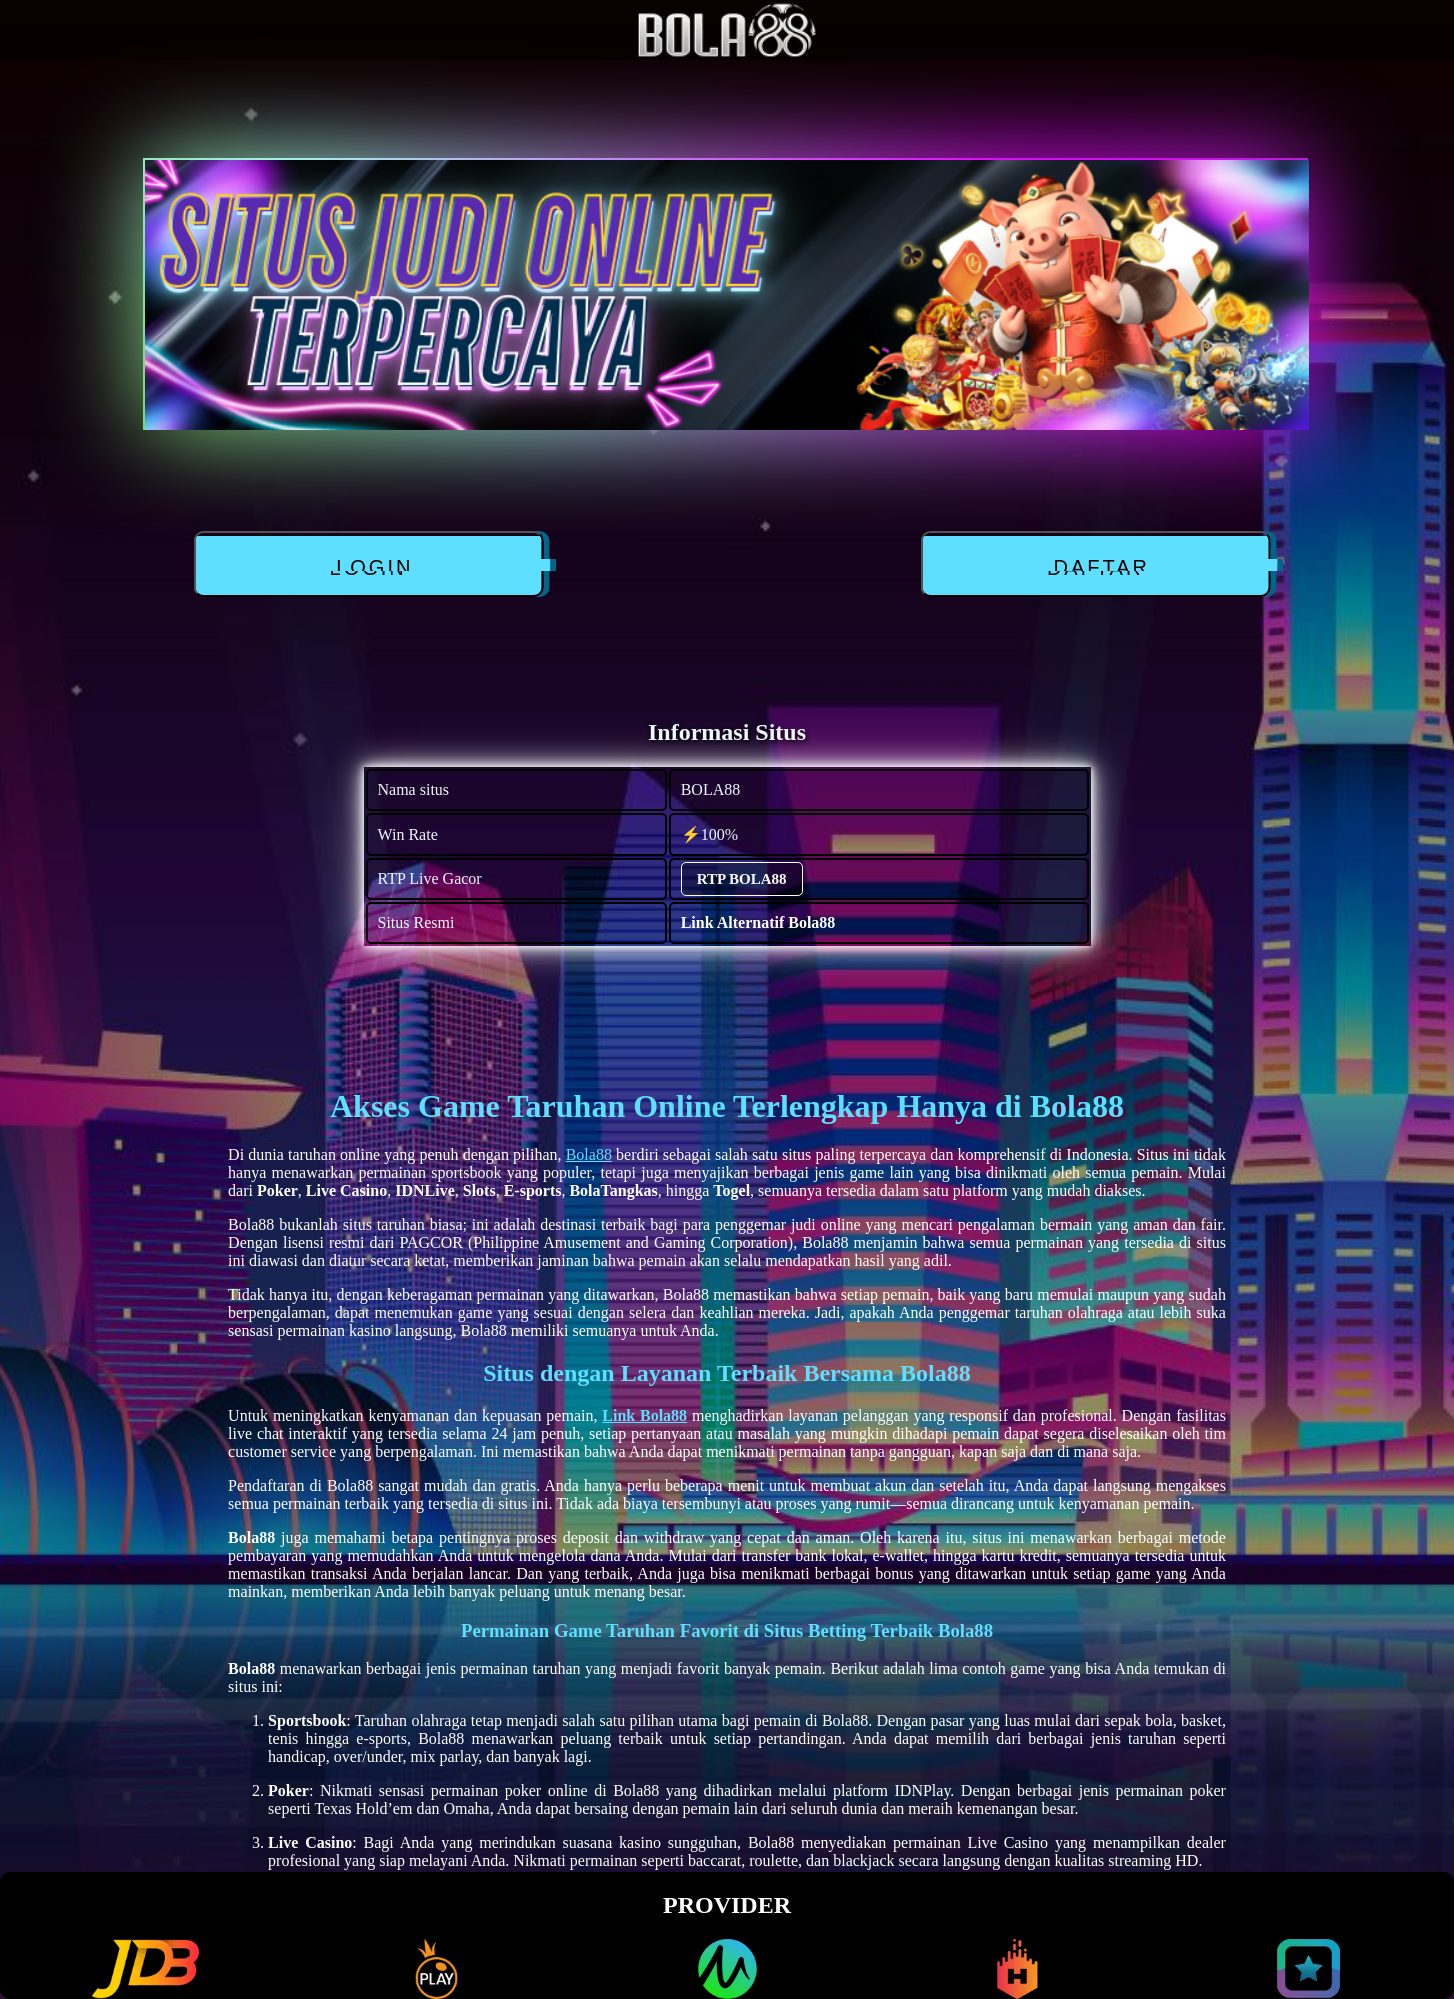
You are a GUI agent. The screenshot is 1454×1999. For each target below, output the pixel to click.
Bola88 (589, 1154)
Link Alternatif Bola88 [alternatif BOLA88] (758, 922)
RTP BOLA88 (742, 879)
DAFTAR (1095, 568)
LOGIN (367, 568)
